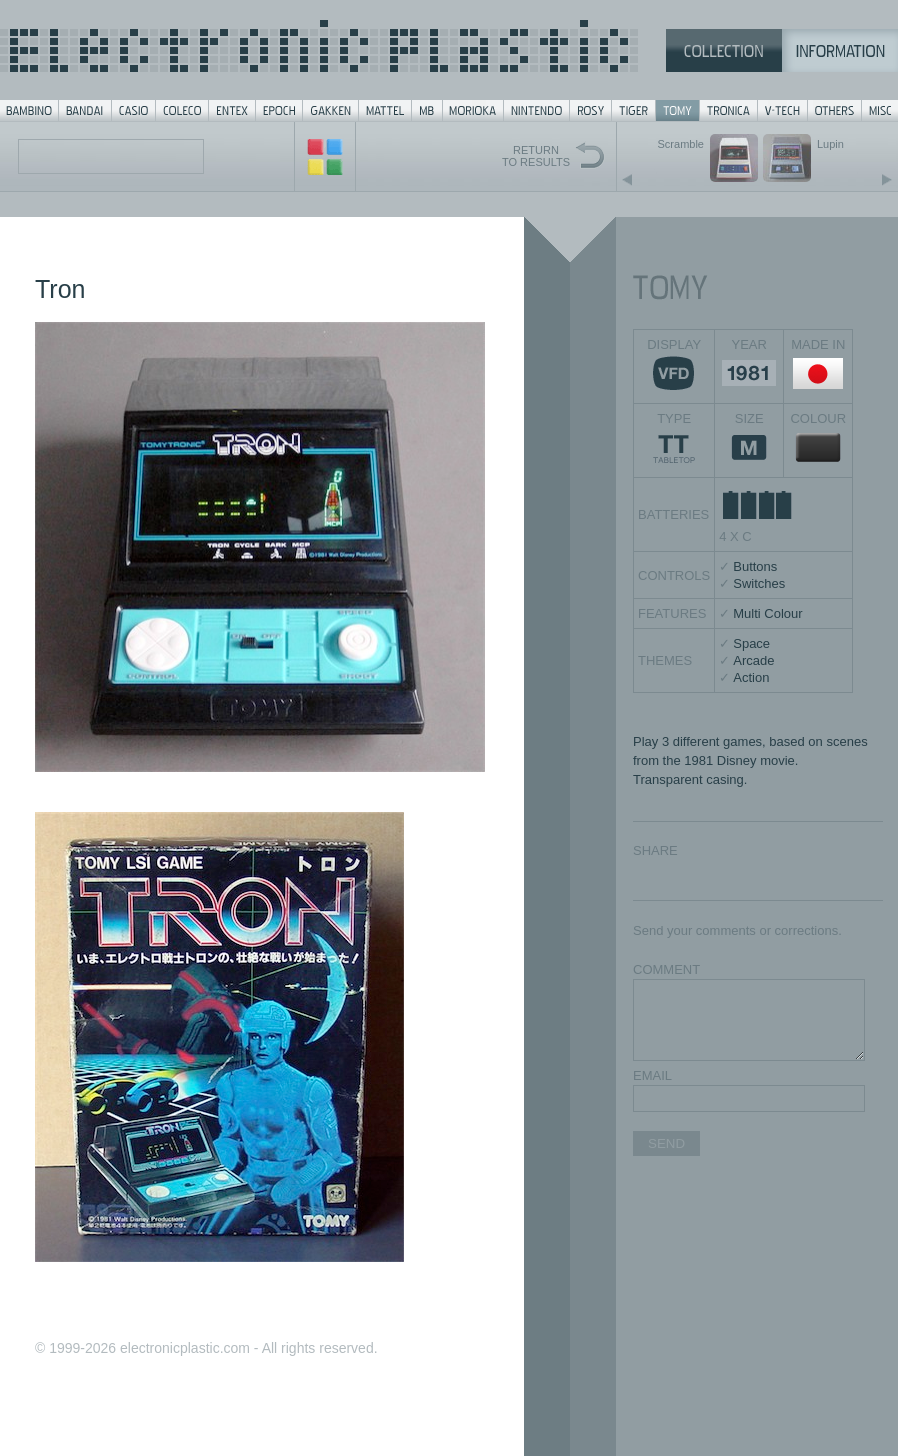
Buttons (755, 566)
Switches (759, 583)
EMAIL (652, 1075)
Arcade (753, 660)
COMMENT (666, 969)
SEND (666, 1143)
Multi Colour (767, 613)
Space (751, 643)
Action (751, 677)
